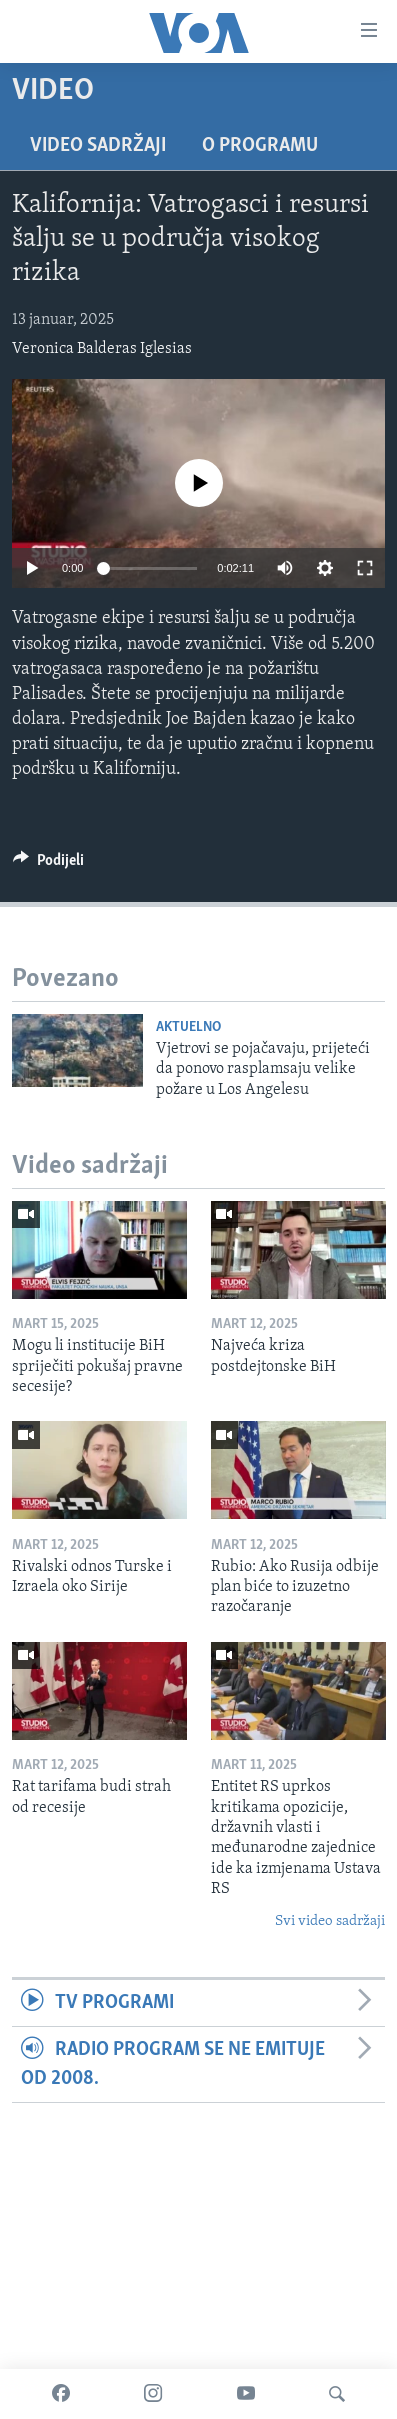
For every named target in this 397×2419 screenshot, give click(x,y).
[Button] (48, 865)
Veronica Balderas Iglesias (102, 349)
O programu (260, 146)
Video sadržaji (98, 146)
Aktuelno (188, 1027)
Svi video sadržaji (330, 1921)
